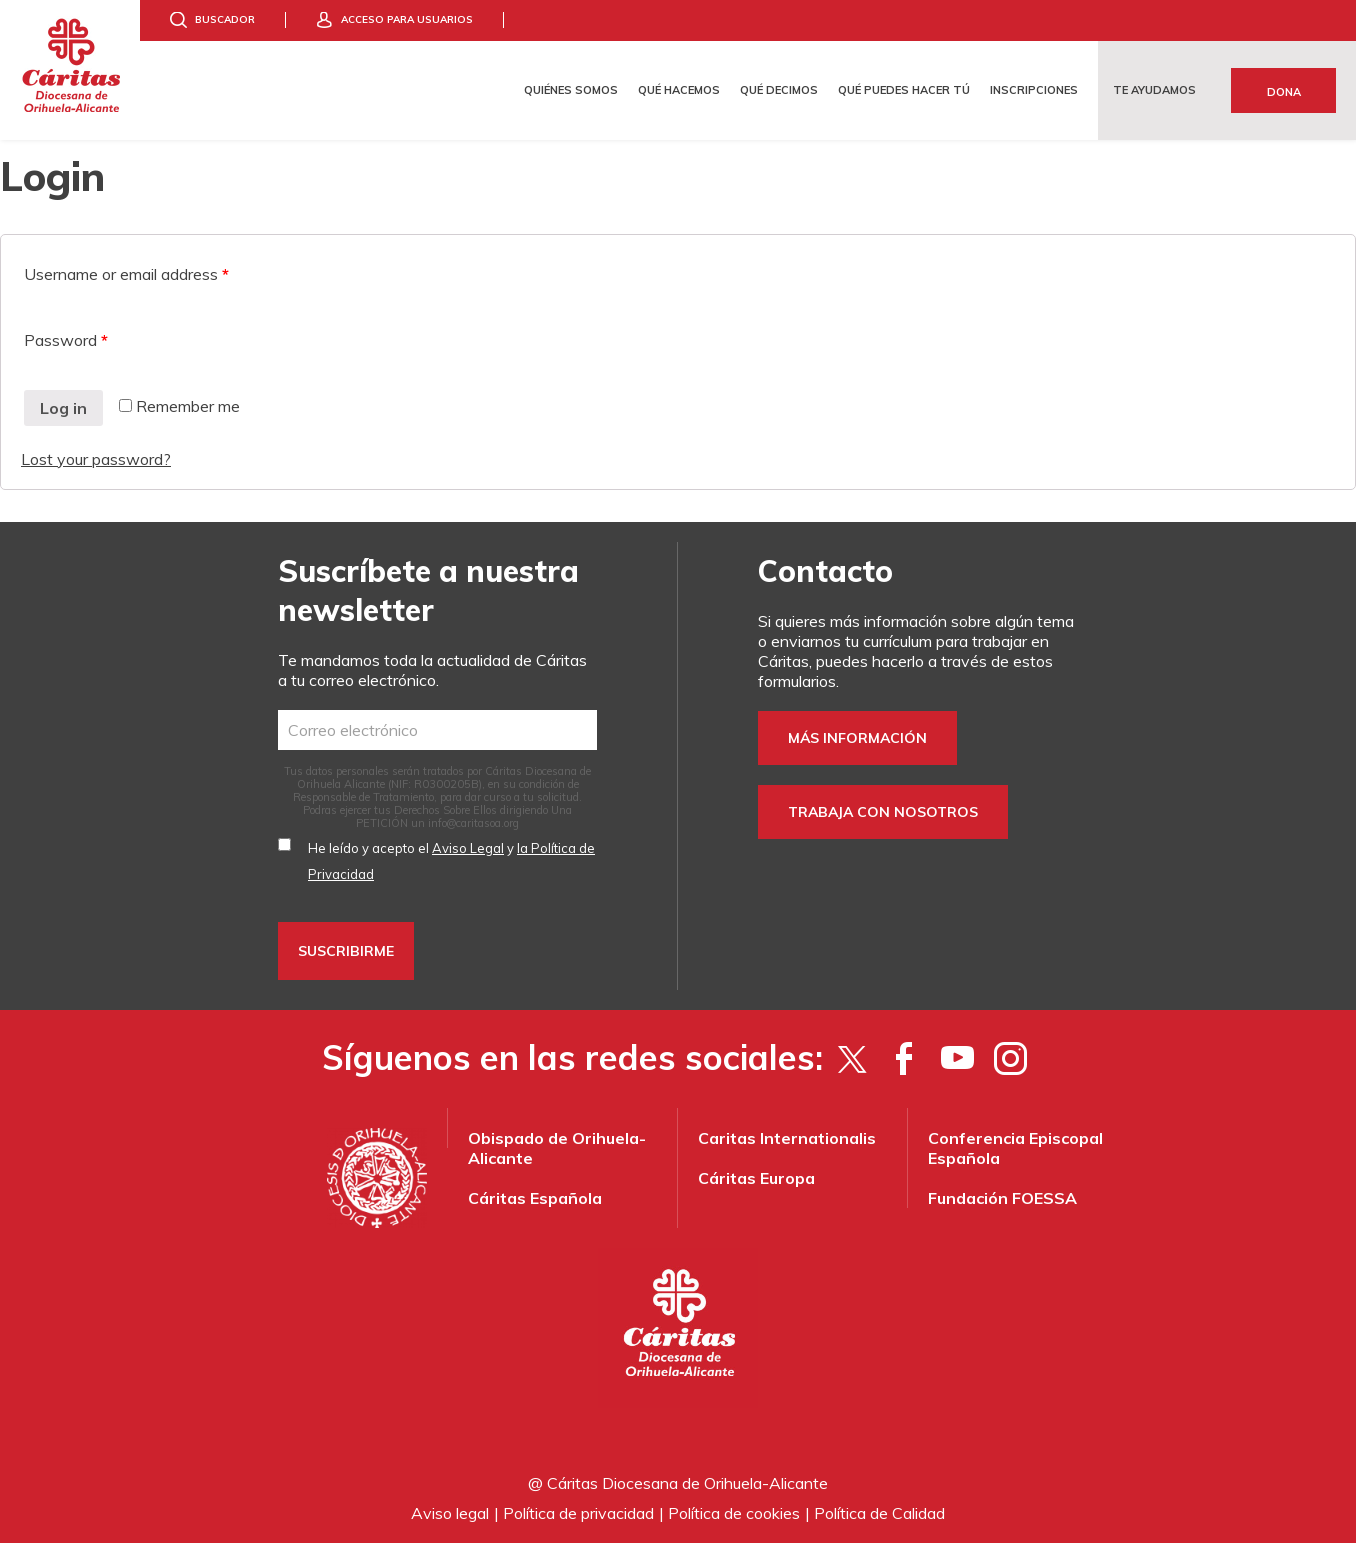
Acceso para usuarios (407, 19)
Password (66, 340)
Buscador (225, 19)
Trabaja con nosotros (883, 812)
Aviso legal (450, 1513)
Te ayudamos (1154, 90)
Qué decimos (779, 90)
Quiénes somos (571, 90)
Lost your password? (96, 459)
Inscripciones (1034, 90)
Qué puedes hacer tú (904, 90)
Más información (857, 738)
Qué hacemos (679, 90)
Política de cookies (734, 1513)
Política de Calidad (879, 1513)
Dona (1284, 92)
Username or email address (126, 274)
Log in (63, 408)
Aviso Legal (468, 848)
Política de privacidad (578, 1513)
